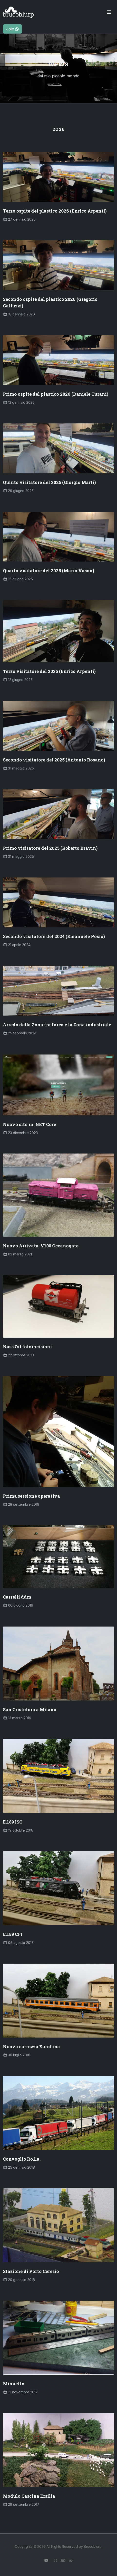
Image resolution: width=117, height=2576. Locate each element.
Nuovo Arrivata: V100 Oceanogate (40, 1246)
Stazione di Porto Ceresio (31, 2271)
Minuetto (13, 2384)
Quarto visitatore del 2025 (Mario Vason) (48, 570)
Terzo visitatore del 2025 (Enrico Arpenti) (49, 671)
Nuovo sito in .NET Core (29, 1124)
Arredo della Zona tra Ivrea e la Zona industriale (57, 1025)
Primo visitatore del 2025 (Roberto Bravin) (50, 848)
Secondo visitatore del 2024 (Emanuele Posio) (54, 936)
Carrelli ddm (17, 1597)
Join (12, 29)
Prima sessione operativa (31, 1496)
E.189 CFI (12, 1934)
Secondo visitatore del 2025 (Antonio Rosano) (54, 760)
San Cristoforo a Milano (29, 1709)
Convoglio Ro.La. (21, 2159)
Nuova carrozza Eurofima (31, 2046)
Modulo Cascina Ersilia (29, 2496)
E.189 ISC (12, 1822)
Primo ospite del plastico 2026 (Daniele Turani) (55, 394)
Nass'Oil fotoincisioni (27, 1347)
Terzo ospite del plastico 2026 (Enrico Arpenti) (55, 211)
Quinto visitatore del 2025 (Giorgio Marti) (49, 482)
